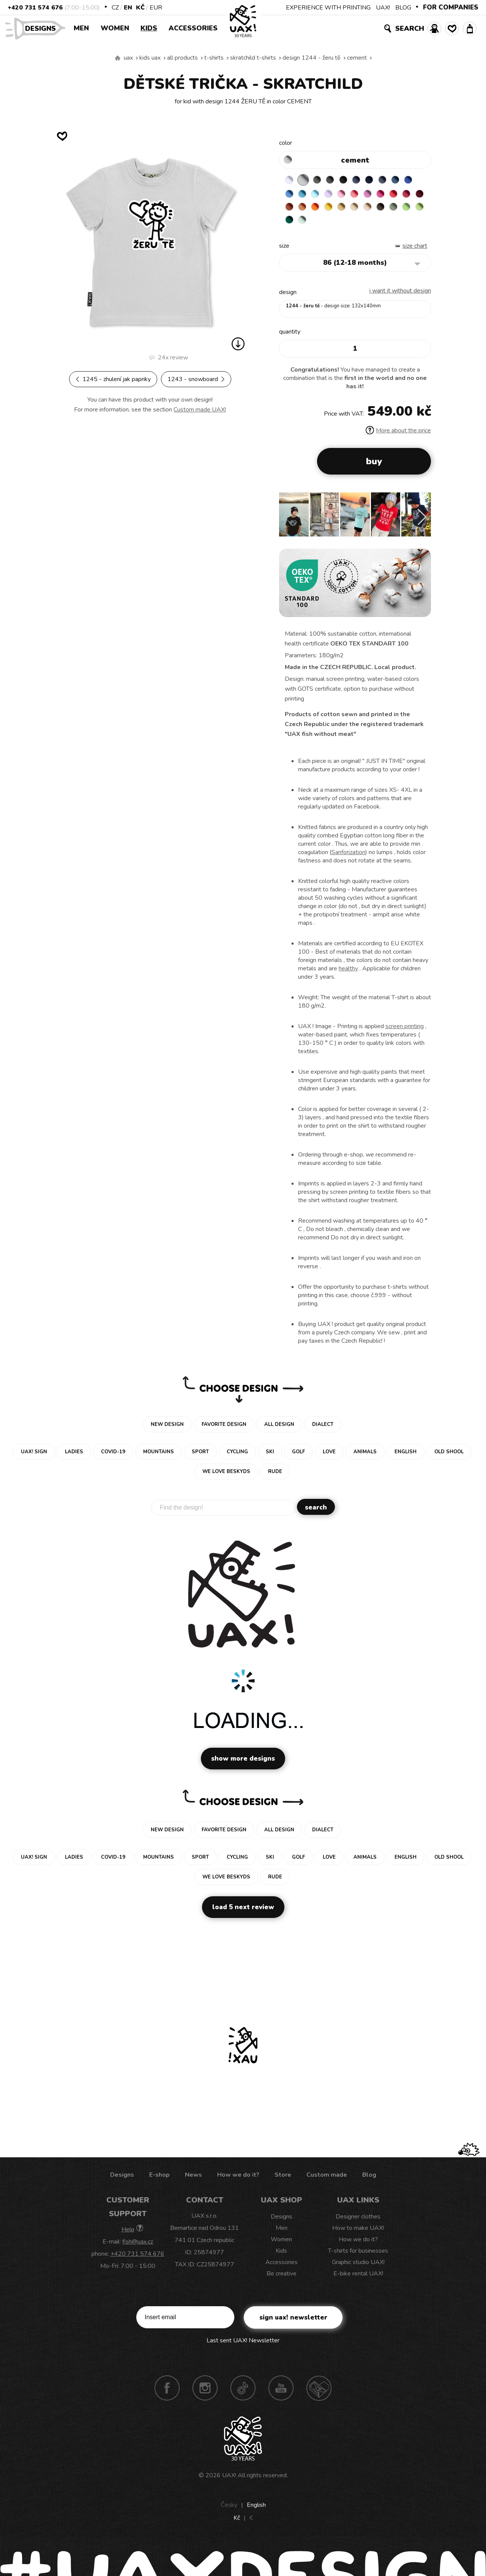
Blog (369, 2180)
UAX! (383, 7)
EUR (156, 7)
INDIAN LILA (409, 195)
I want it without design (400, 296)
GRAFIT (335, 180)
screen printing (404, 1031)
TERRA (335, 209)
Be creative (282, 2279)
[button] (422, 522)
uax (128, 58)
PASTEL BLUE (335, 195)
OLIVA (320, 224)
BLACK (349, 180)
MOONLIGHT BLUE (409, 180)
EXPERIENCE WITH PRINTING (328, 7)
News (193, 2180)
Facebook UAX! (167, 2393)
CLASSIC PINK (394, 195)
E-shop (159, 2180)
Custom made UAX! (200, 409)
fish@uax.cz (137, 2247)
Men (81, 28)
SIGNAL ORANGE (364, 209)
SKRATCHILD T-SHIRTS (253, 58)
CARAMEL (409, 209)
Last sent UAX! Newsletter (243, 2346)
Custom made (326, 2180)
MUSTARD (394, 209)
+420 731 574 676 (35, 7)
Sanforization (348, 857)
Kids (148, 28)
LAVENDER (349, 195)
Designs (43, 28)
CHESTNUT (305, 224)
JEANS (364, 180)
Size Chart (414, 251)
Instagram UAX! (205, 2393)
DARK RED (320, 209)
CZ (115, 7)
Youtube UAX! (281, 2393)
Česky (229, 2510)
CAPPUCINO (290, 224)
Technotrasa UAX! (319, 2393)
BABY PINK (364, 195)
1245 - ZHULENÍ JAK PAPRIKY (113, 379)
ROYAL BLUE (290, 195)
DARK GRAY (320, 180)
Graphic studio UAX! (358, 2267)
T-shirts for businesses (358, 2256)
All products (182, 58)
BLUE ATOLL (320, 195)
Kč (140, 7)
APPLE (335, 224)
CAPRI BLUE (305, 195)
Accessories (193, 28)
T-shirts (214, 58)
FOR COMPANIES (450, 7)
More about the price (398, 436)
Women (115, 28)
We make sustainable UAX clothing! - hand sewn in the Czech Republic (118, 58)
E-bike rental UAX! (358, 2279)
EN (128, 7)
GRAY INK (394, 180)
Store (283, 2180)
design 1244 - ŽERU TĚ (311, 58)
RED (290, 209)
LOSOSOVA (379, 195)
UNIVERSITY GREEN (364, 224)
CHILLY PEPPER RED (305, 209)
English (256, 2510)
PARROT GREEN (349, 224)
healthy (348, 974)
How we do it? (238, 2180)
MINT (379, 224)
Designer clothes (358, 2222)
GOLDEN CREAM (379, 209)
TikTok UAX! (243, 2393)
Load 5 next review (243, 1912)
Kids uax (150, 58)
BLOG (403, 7)
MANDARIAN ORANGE (349, 209)
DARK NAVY (379, 180)
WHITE (290, 180)
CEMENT (357, 58)
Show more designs (243, 1764)
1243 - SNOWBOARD (196, 379)
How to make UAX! (358, 2233)
